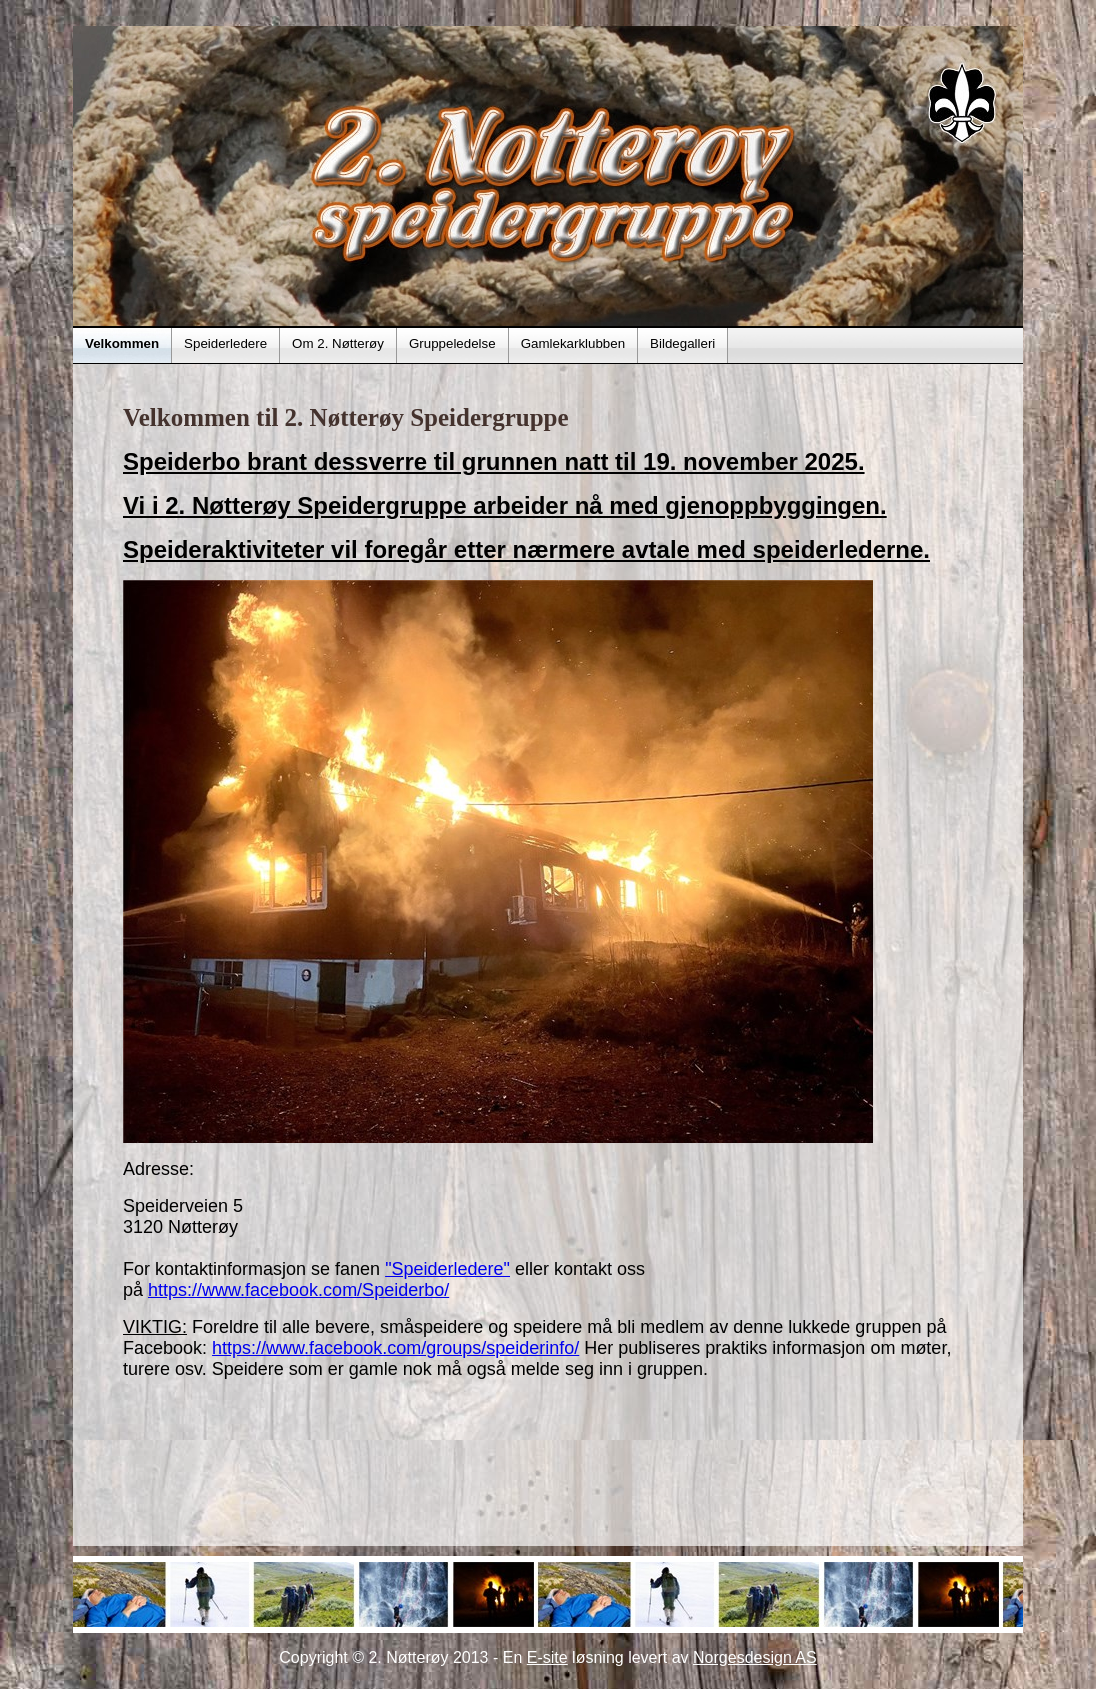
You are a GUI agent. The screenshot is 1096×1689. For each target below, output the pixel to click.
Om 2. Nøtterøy (338, 343)
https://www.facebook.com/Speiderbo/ (298, 1290)
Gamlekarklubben (573, 343)
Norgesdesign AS (755, 1657)
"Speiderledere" (447, 1269)
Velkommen (122, 343)
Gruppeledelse (452, 343)
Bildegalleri (682, 343)
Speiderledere (225, 343)
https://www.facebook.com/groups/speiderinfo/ (395, 1348)
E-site (547, 1657)
